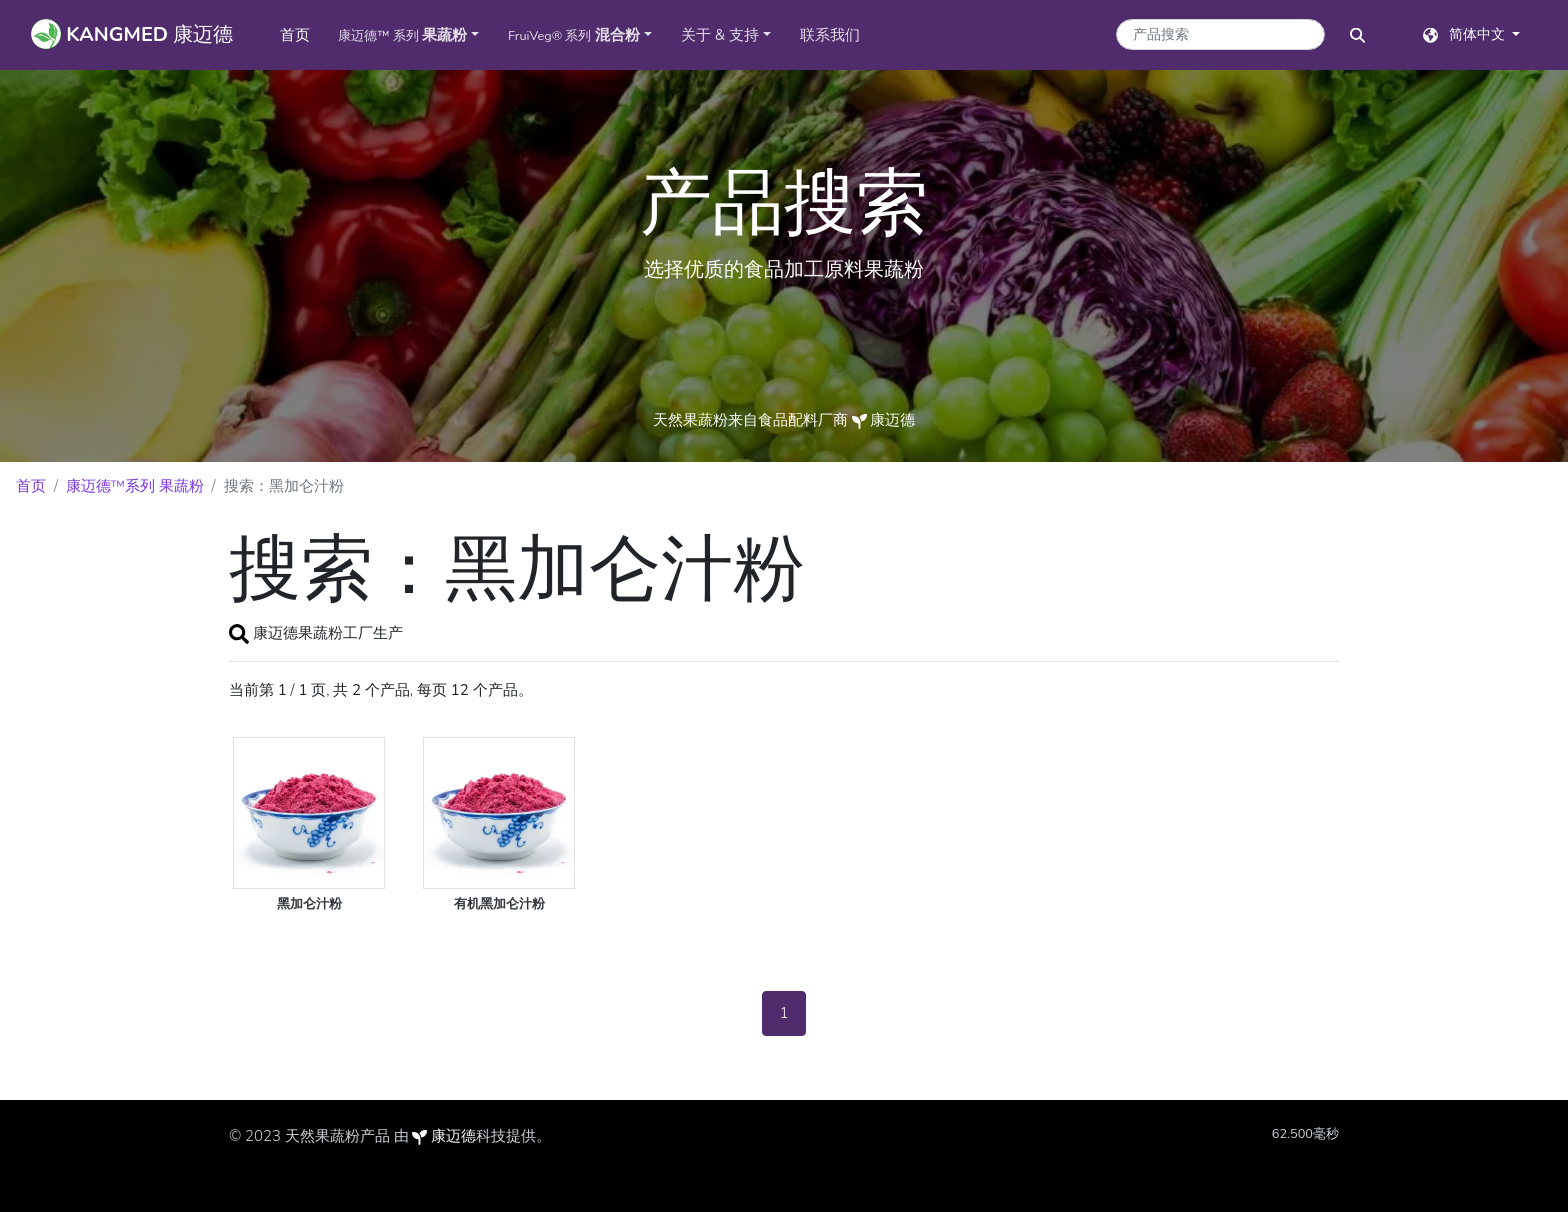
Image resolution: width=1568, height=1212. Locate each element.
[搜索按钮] (1357, 34)
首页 (302, 34)
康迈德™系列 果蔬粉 (134, 486)
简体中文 (1465, 34)
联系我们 (830, 35)
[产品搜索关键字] (1220, 34)
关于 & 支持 (720, 35)
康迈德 (453, 1136)
